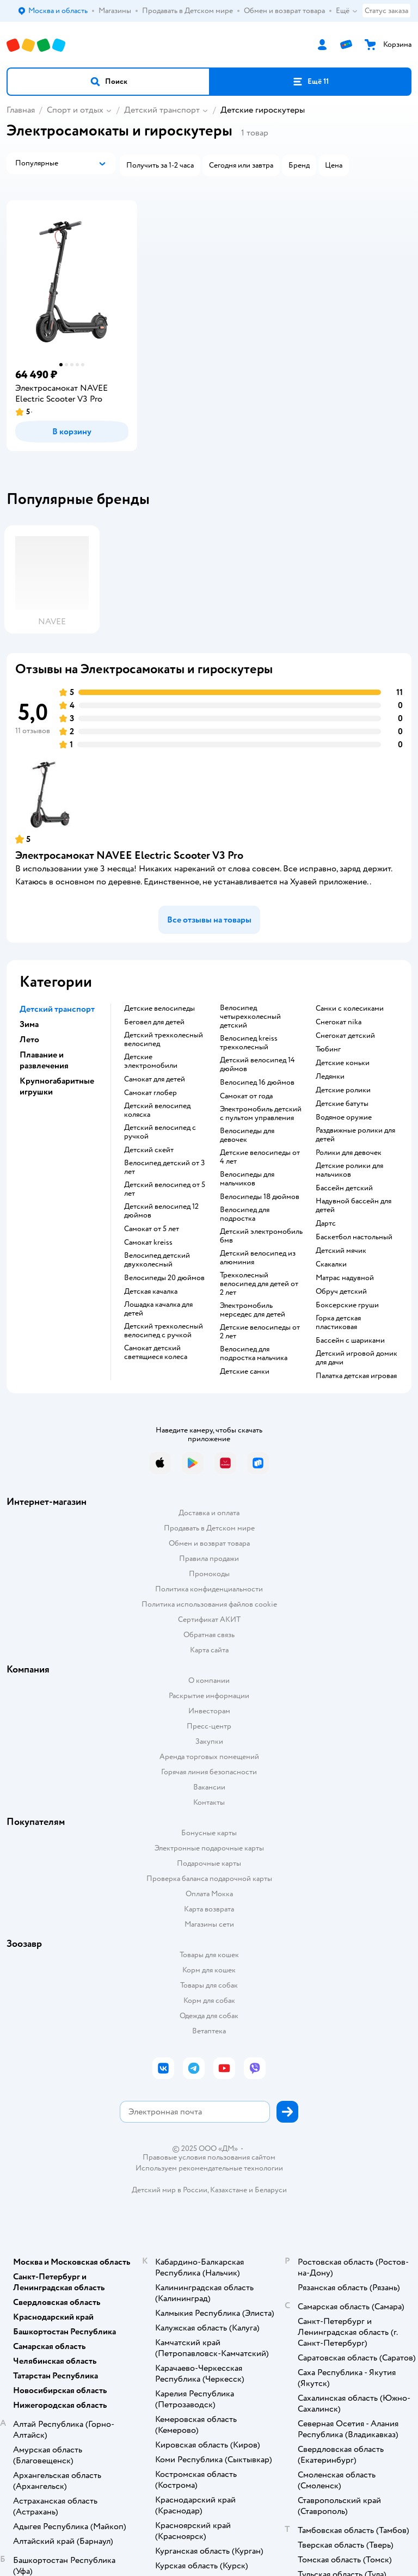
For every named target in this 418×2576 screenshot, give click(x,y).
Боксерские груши (347, 1305)
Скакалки (331, 1264)
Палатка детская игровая (356, 1376)
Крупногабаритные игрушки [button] (57, 1086)
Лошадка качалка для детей (158, 1309)
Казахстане (228, 2189)
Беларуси (271, 2189)
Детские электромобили (150, 1061)
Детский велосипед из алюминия (258, 1258)
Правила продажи (209, 1558)
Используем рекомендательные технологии (209, 2168)
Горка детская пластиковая (338, 1322)
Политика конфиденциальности (209, 1589)
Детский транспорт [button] (57, 1009)
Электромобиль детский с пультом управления (261, 1113)
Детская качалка (150, 1291)
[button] (108, 82)
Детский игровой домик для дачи (356, 1358)
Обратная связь (209, 1634)
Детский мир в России (169, 2189)
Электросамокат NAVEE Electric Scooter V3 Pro (129, 855)
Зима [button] (29, 1024)
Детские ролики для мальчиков (349, 1170)
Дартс (326, 1223)
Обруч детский (341, 1291)
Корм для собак (209, 2000)
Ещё (347, 11)
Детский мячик (341, 1250)
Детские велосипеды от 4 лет (260, 1157)
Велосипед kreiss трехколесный (249, 1043)
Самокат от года (246, 1096)
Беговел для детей (154, 1022)
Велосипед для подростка (244, 1214)
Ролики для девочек (349, 1152)
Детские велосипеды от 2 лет (260, 1332)
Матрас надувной (345, 1278)
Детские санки (244, 1371)
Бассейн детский (344, 1188)
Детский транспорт (162, 109)
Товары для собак (209, 1985)
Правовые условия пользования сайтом (209, 2157)
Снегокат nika (338, 1022)
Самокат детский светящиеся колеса (155, 1352)
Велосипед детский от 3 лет (164, 1167)
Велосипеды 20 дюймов (164, 1278)
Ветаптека (209, 2031)
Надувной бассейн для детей (353, 1205)
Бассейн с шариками (350, 1340)
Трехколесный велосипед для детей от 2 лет (259, 1284)
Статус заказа (386, 10)
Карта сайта (209, 1650)
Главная (21, 109)
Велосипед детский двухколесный (157, 1260)
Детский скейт (149, 1150)
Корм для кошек (209, 1970)
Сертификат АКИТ (209, 1619)
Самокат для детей (154, 1079)
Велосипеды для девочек (247, 1135)
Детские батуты (342, 1103)
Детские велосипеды (159, 1008)
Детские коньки (343, 1063)
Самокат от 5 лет (151, 1229)
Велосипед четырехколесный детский (250, 1017)
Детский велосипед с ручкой (160, 1132)
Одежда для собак (209, 2015)
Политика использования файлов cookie (209, 1604)
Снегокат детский (345, 1035)
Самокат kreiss (148, 1242)
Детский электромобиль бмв (261, 1236)
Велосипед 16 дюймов (257, 1082)
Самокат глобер (150, 1093)
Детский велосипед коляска (157, 1110)
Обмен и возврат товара (209, 1543)
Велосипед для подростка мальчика (253, 1353)
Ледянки (330, 1076)
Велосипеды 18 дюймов (259, 1196)
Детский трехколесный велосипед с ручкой (163, 1330)
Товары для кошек (209, 1954)
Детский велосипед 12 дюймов (161, 1211)
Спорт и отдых (75, 109)
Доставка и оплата (209, 1512)
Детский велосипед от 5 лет (164, 1189)
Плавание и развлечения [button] (44, 1060)
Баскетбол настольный (354, 1237)
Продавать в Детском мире (209, 1528)
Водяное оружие (344, 1117)
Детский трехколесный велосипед (163, 1039)
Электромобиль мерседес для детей (252, 1310)
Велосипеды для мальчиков (247, 1179)
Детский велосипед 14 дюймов (257, 1064)
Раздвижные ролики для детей (355, 1134)
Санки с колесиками (350, 1008)
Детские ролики (343, 1090)
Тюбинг (328, 1049)
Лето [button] (29, 1039)
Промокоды (209, 1573)
